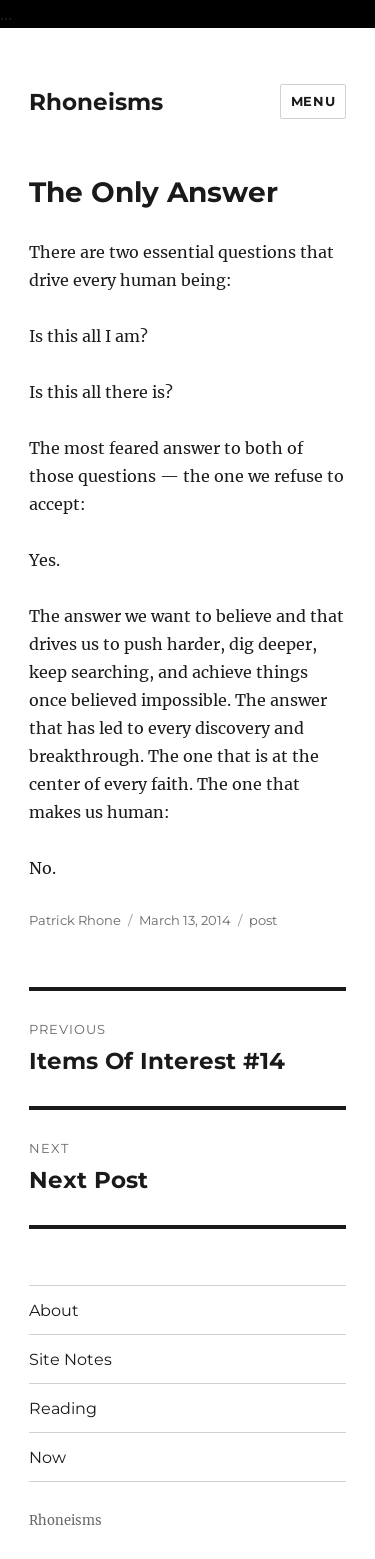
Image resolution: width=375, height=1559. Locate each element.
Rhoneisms (96, 102)
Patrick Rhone (75, 920)
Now (47, 1457)
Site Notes (70, 1359)
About (54, 1310)
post (263, 920)
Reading (63, 1408)
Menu (313, 101)
